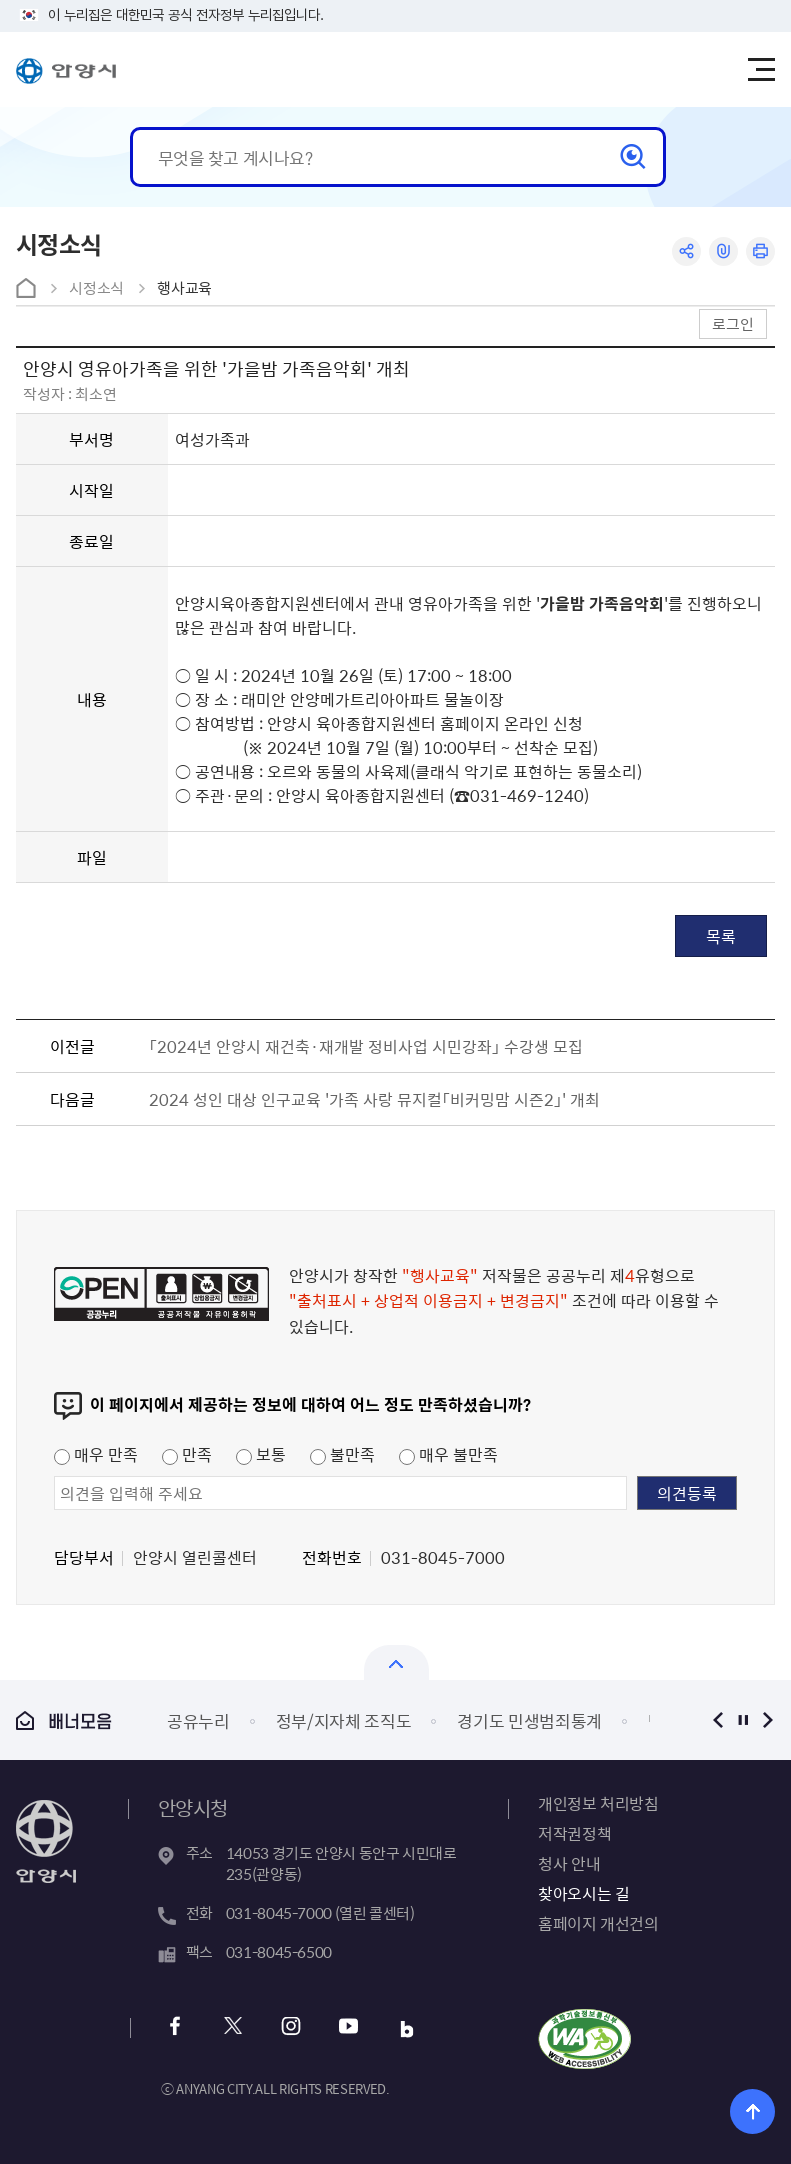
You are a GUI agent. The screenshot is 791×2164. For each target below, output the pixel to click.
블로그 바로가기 (407, 2028)
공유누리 (198, 1720)
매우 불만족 (448, 1454)
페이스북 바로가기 (175, 2028)
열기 (396, 1662)
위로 (752, 2111)
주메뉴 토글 (761, 70)
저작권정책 (574, 1833)
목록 (721, 936)
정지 (742, 1719)
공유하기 (686, 251)
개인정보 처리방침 (598, 1803)
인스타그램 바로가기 (291, 2028)
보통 (261, 1454)
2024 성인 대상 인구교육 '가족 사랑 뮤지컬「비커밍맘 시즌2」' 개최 (374, 1099)
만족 (187, 1454)
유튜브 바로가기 (349, 2028)
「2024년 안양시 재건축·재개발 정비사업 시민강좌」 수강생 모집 (366, 1046)
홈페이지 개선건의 (598, 1923)
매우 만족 (96, 1454)
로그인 (733, 323)
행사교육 (184, 288)
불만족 (342, 1454)
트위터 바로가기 (233, 2028)
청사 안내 (569, 1863)
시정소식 (96, 288)
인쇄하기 (760, 251)
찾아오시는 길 (583, 1893)
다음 (767, 1719)
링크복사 (723, 251)
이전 (717, 1719)
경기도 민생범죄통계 (529, 1720)
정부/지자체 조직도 (344, 1720)
